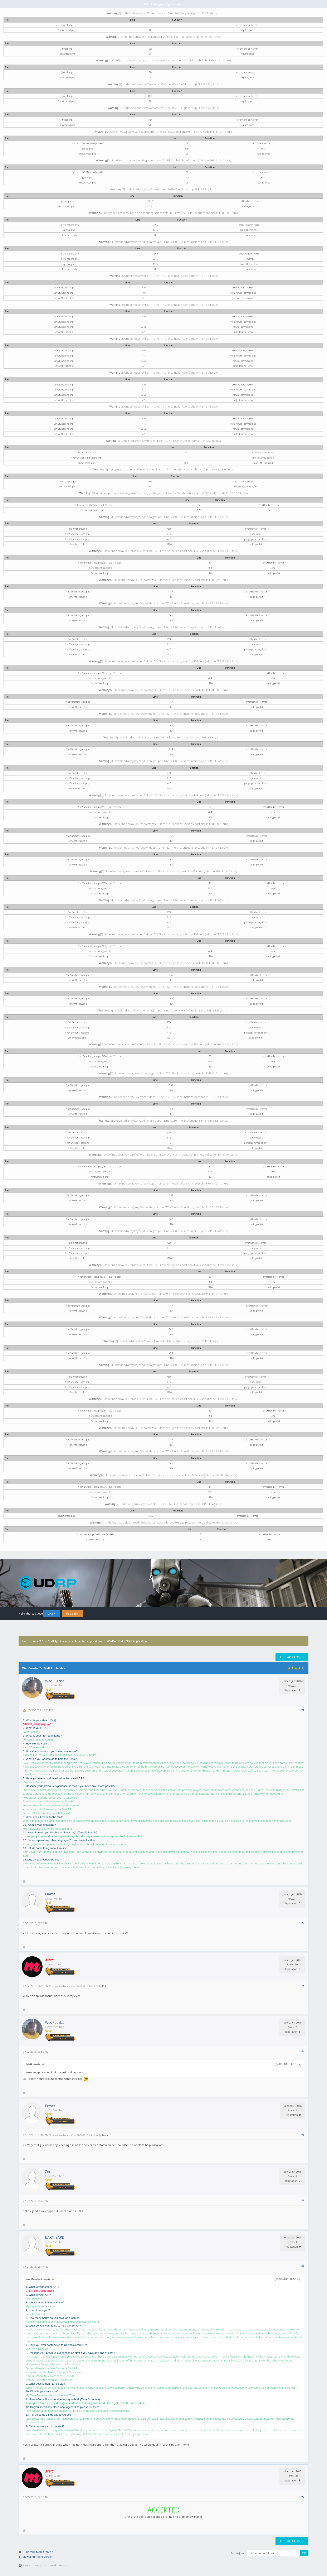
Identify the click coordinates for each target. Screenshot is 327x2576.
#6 (302, 2200)
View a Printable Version (38, 2557)
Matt (104, 1986)
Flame (50, 1893)
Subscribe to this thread (38, 2552)
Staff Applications (59, 1641)
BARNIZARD (54, 2237)
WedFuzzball (56, 1680)
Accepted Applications (88, 1641)
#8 (302, 2496)
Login (51, 1613)
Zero (49, 2171)
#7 (302, 2266)
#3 (302, 1985)
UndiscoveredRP (32, 1641)
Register (72, 1613)
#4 (302, 2051)
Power (50, 2105)
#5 (302, 2134)
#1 (302, 1709)
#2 (302, 1922)
